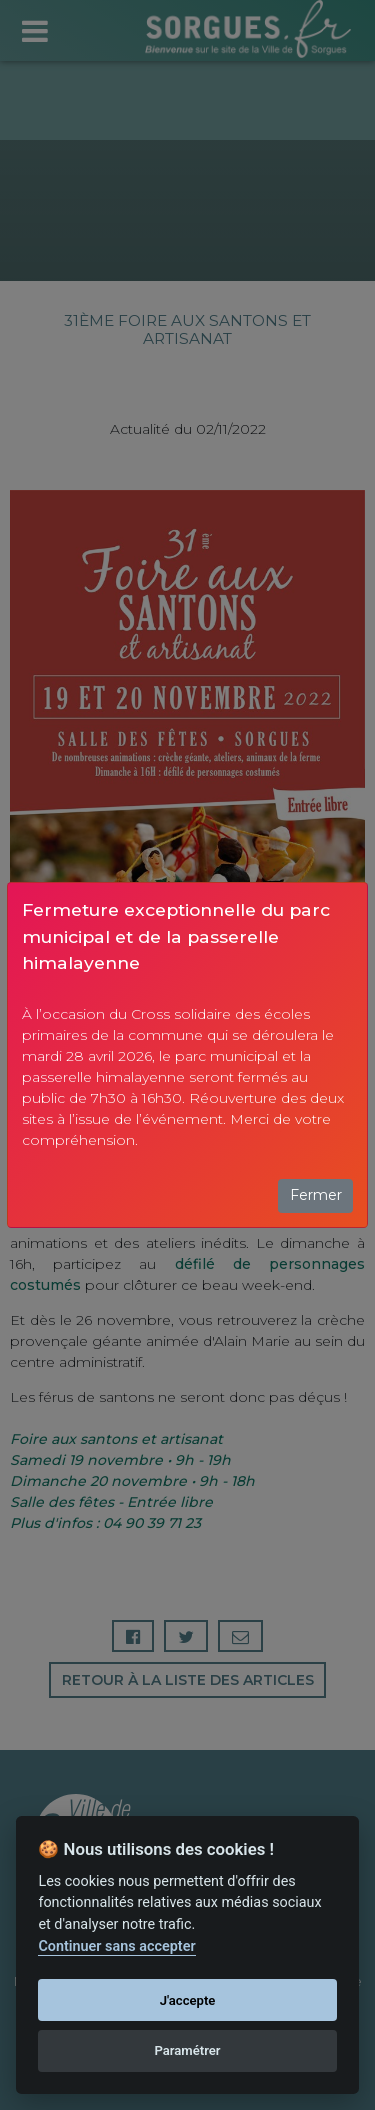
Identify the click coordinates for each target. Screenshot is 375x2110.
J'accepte (188, 2000)
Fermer (316, 1195)
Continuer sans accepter (116, 1946)
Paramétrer (187, 2050)
